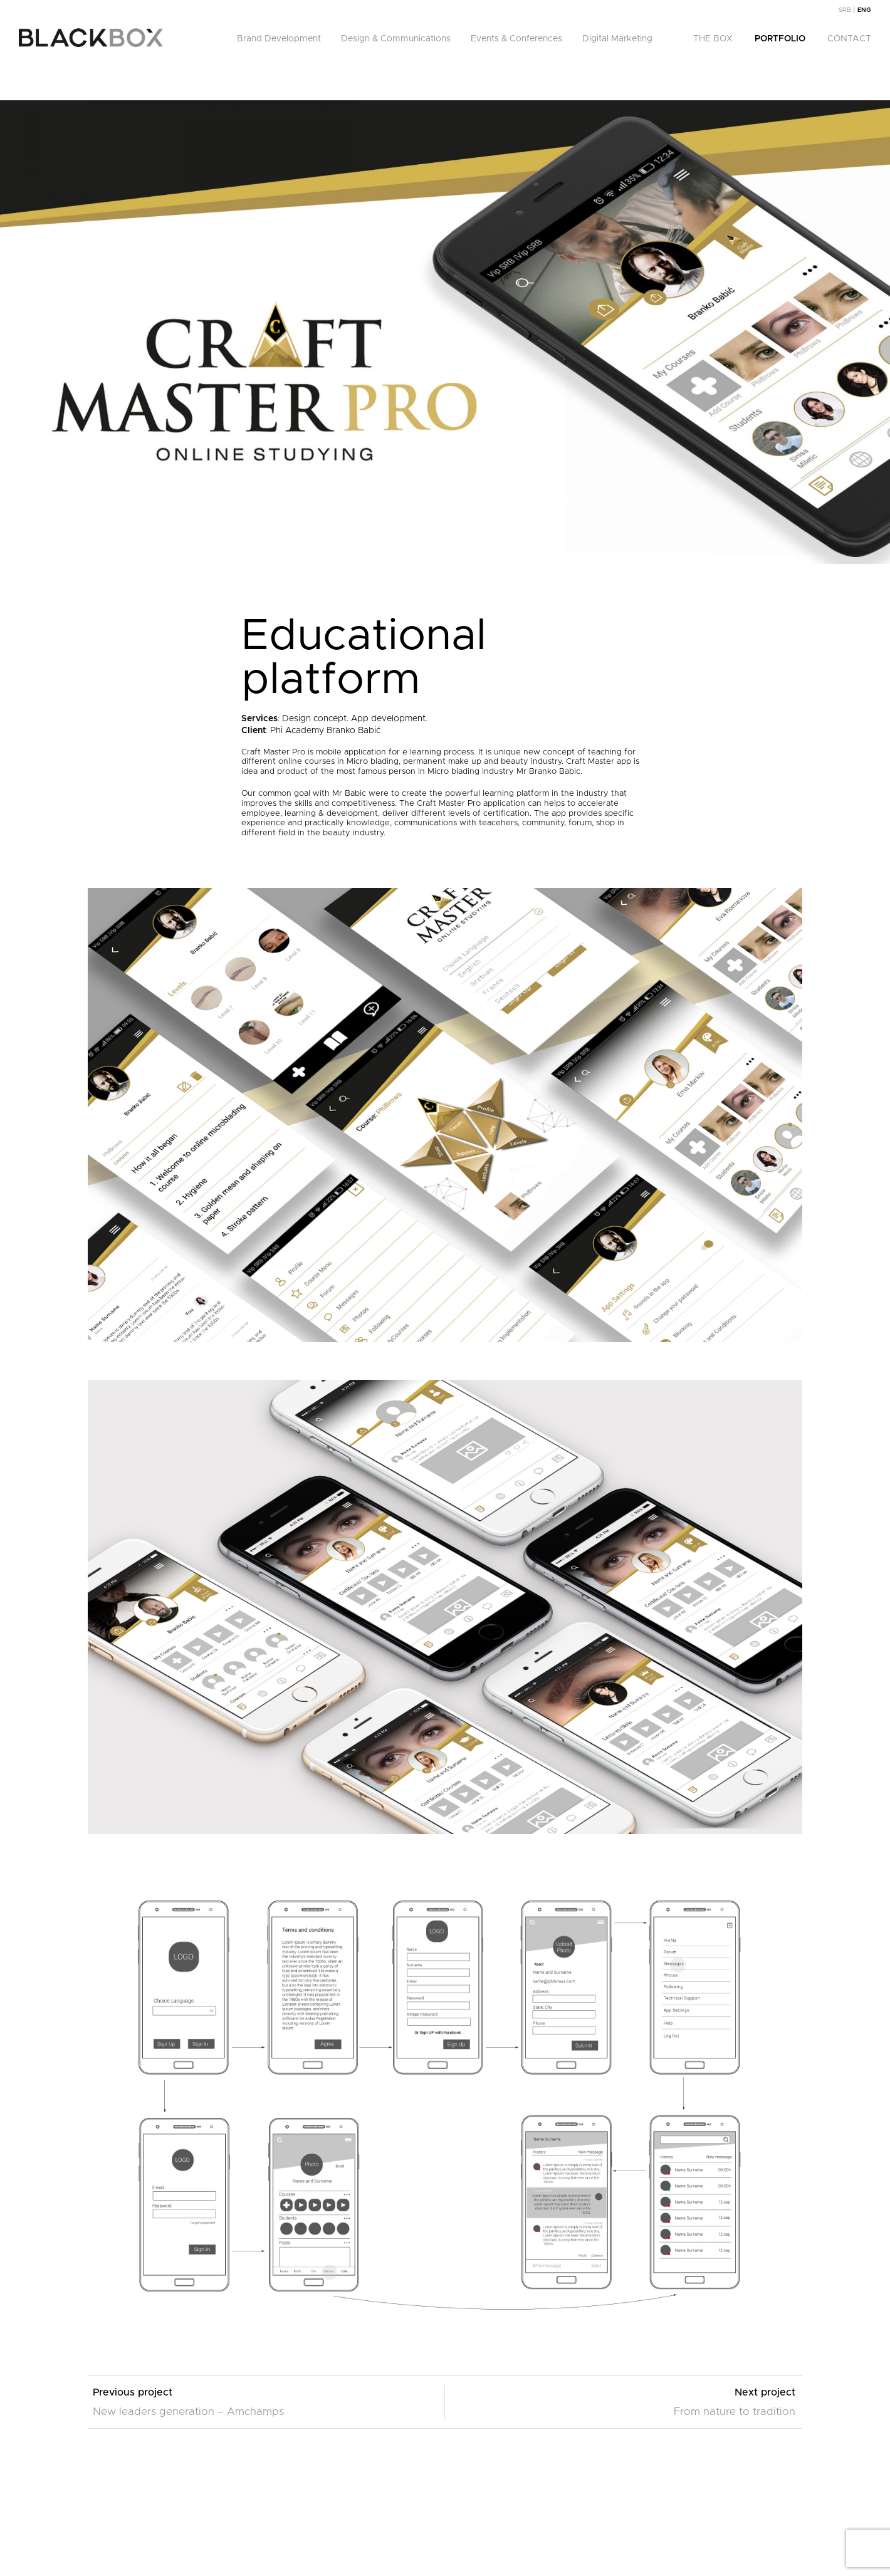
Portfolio (780, 39)
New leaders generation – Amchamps (188, 2411)
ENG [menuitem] (864, 10)
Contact (849, 39)
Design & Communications (396, 39)
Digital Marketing (617, 39)
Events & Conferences (516, 39)
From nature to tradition (734, 2411)
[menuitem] (848, 10)
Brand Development (279, 39)
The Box (713, 39)
